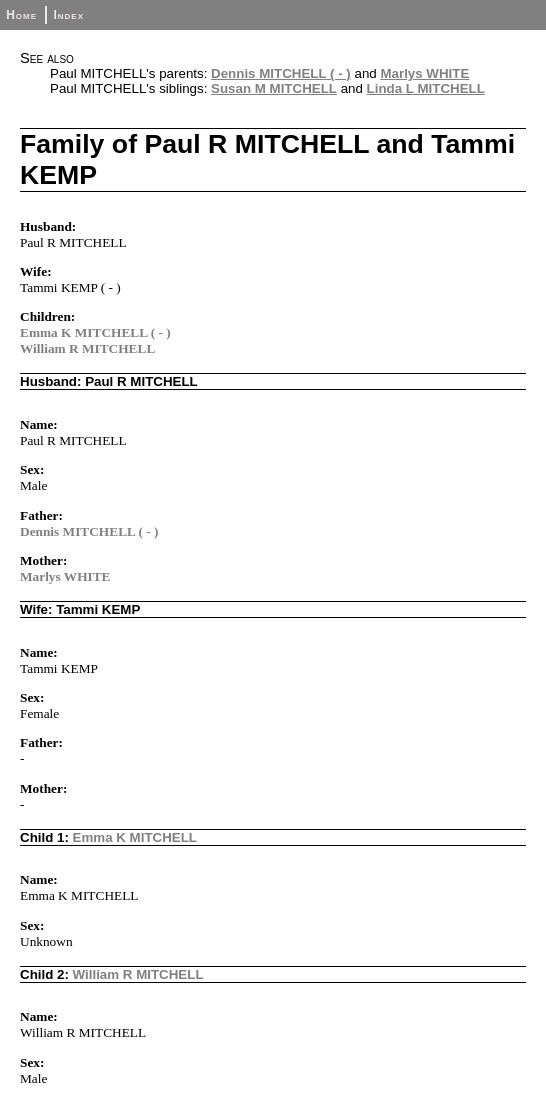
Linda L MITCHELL (426, 88)
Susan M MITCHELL (274, 88)
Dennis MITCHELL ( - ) (281, 73)
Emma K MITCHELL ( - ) (95, 332)
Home (21, 15)
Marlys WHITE (424, 73)
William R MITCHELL (87, 348)
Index (68, 15)
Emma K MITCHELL (135, 837)
